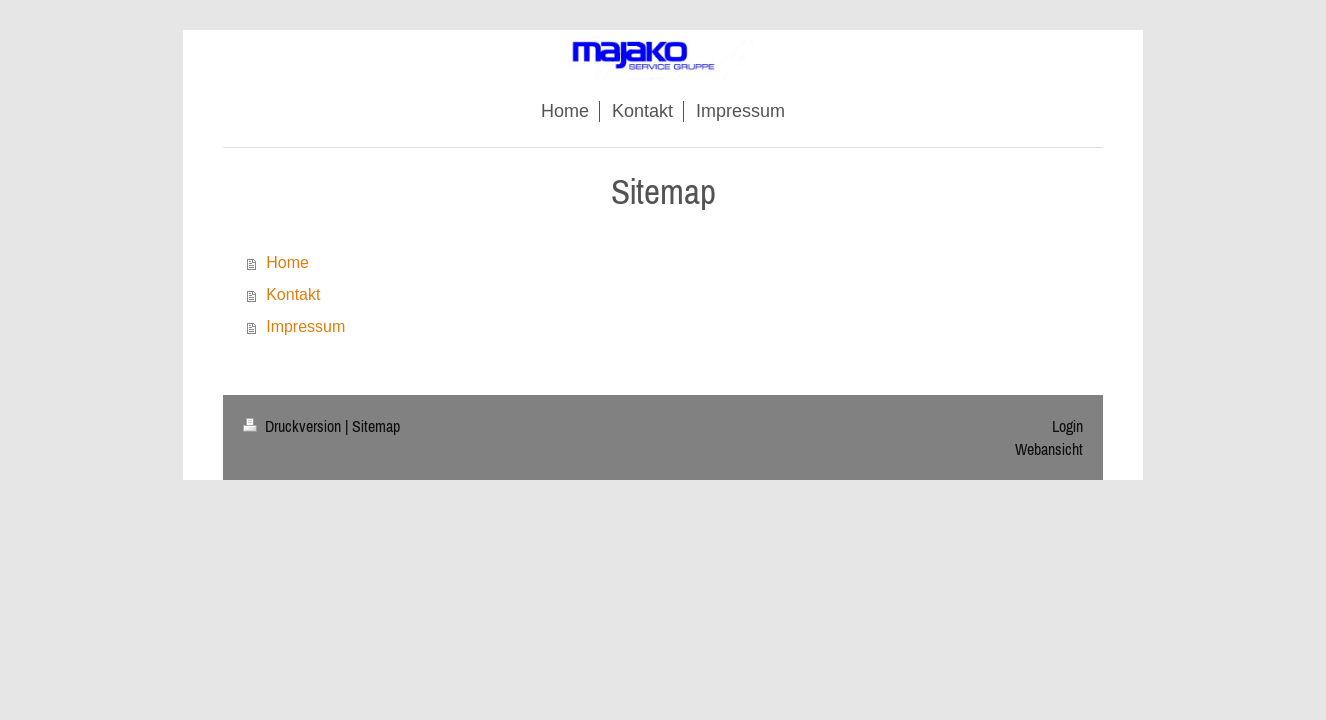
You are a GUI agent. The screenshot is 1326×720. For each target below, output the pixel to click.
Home (287, 262)
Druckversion (294, 426)
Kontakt (293, 294)
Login (1067, 426)
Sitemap (376, 426)
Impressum (305, 326)
